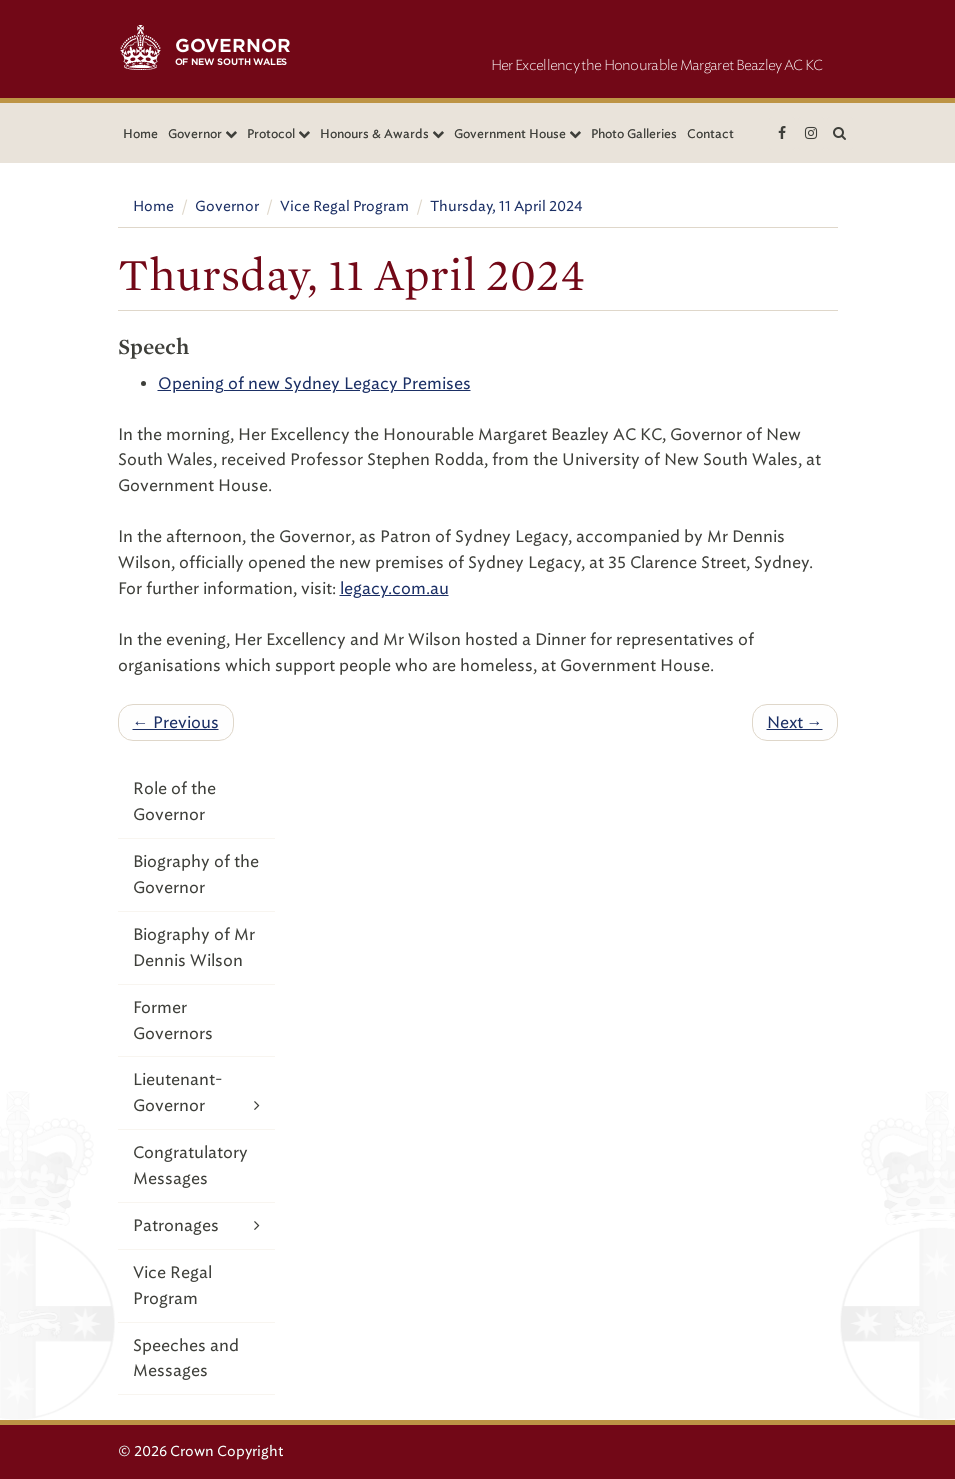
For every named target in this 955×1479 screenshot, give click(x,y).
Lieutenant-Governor (197, 1094)
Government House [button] (517, 133)
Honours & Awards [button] (382, 133)
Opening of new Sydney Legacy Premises (314, 383)
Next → (795, 722)
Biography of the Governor (196, 874)
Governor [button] (202, 133)
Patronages (197, 1225)
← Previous (176, 722)
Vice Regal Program (344, 206)
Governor (227, 206)
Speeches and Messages (186, 1358)
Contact (710, 133)
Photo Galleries (634, 133)
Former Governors (173, 1020)
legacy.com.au (394, 588)
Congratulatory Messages (190, 1165)
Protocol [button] (278, 133)
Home (140, 133)
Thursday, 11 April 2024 (506, 206)
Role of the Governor (174, 801)
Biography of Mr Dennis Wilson (194, 947)
